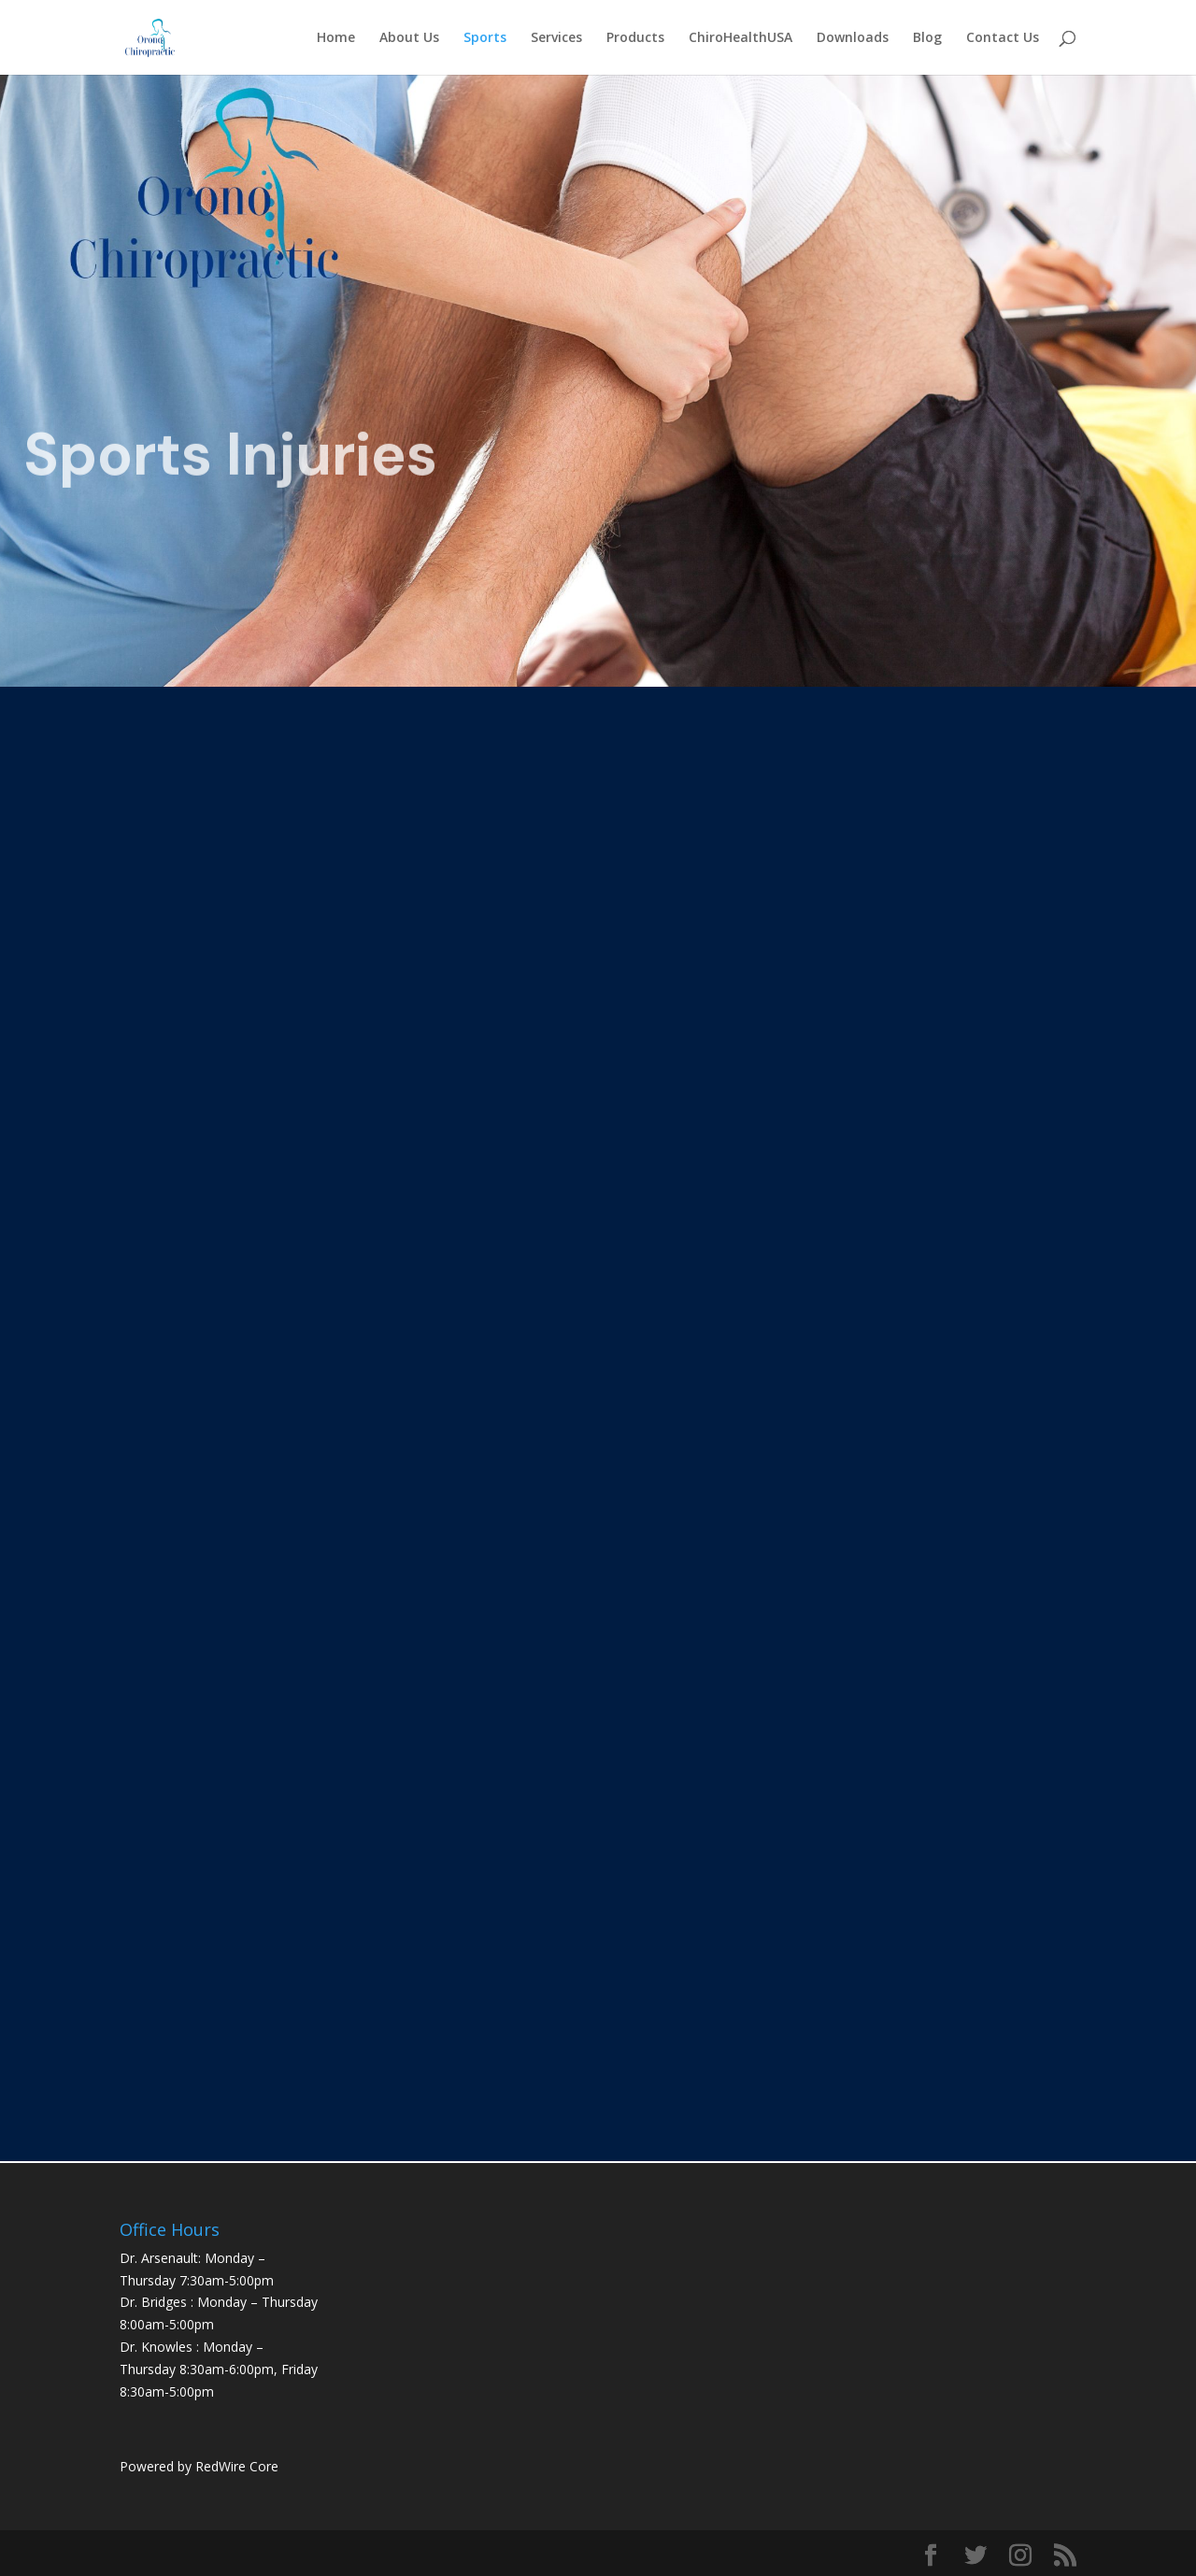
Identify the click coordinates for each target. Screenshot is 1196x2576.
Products (635, 38)
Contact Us (1002, 38)
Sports (484, 38)
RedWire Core (236, 2466)
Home (336, 38)
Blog (927, 38)
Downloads (853, 38)
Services (556, 38)
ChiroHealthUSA (740, 38)
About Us (409, 38)
